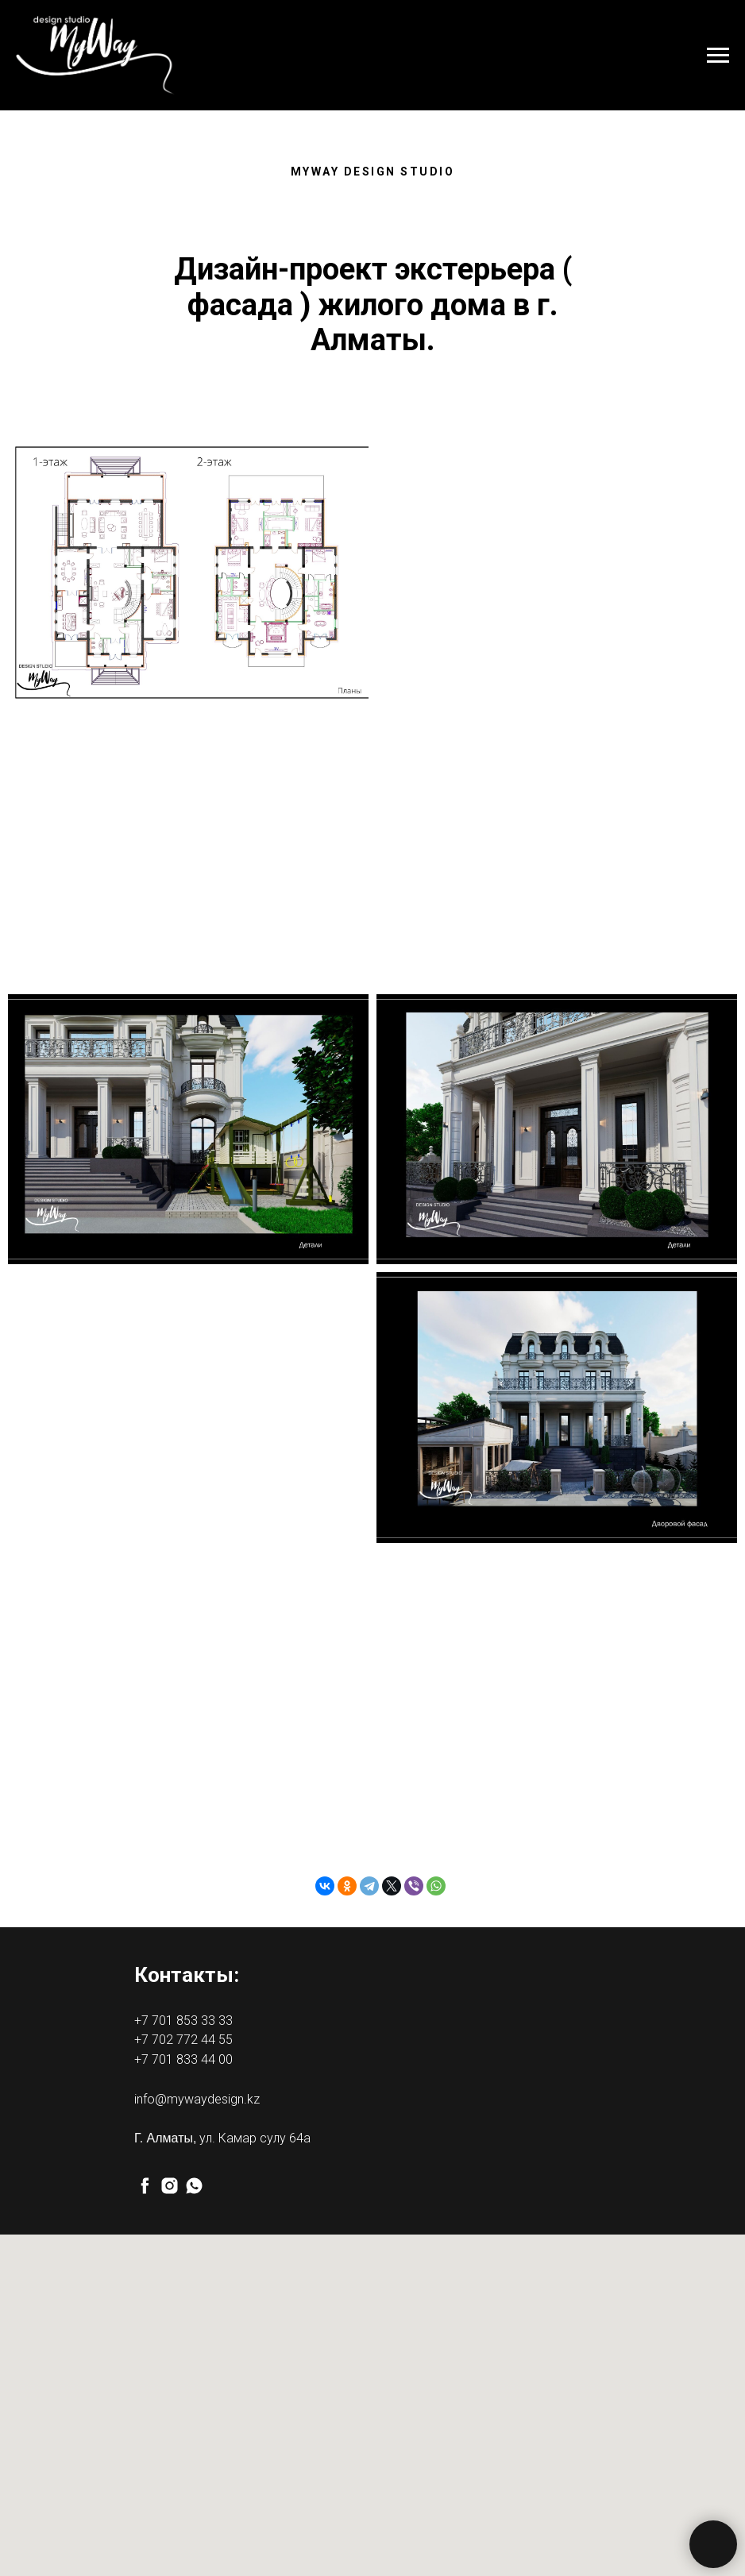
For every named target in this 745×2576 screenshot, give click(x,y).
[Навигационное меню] (718, 56)
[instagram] (169, 2186)
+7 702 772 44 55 (183, 2039)
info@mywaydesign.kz (197, 2099)
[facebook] (145, 2186)
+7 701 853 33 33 (183, 2020)
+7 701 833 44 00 (183, 2059)
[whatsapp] (194, 2186)
